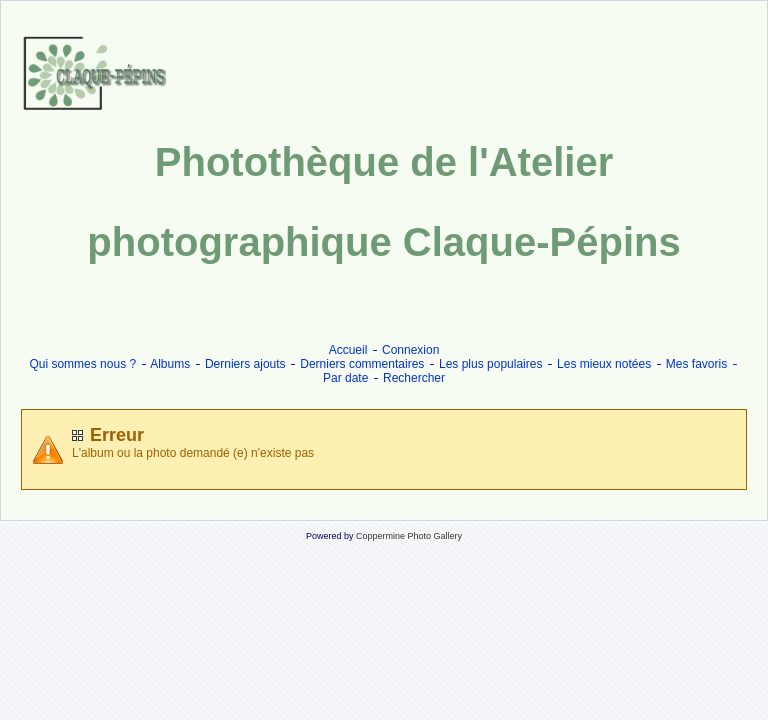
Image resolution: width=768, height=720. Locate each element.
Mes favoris (696, 364)
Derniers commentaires (362, 364)
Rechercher (414, 378)
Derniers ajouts (245, 364)
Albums (170, 364)
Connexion (410, 350)
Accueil (348, 350)
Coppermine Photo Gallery (409, 536)
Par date (345, 378)
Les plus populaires (490, 364)
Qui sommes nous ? (82, 364)
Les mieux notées (604, 364)
